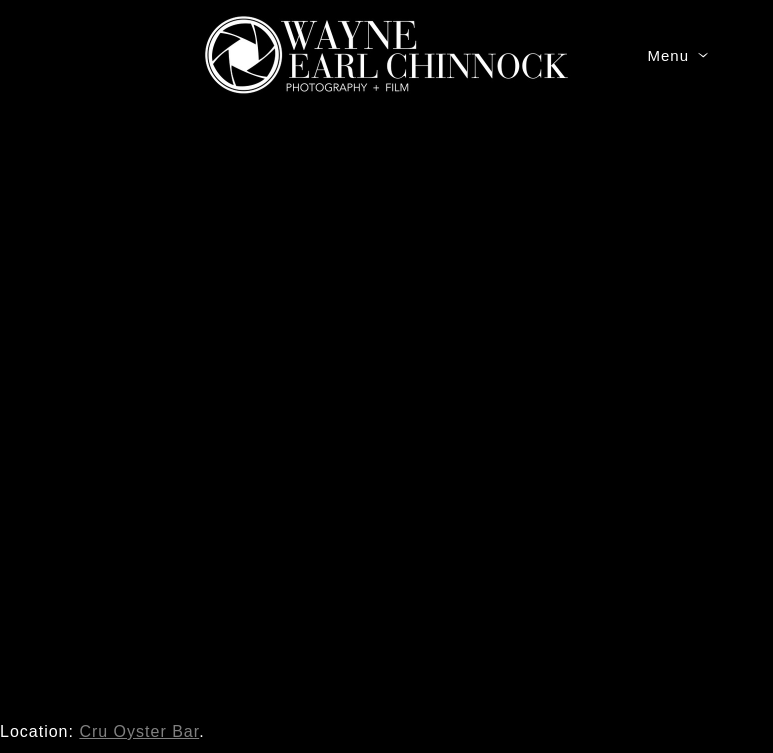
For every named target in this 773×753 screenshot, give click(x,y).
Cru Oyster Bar (139, 731)
